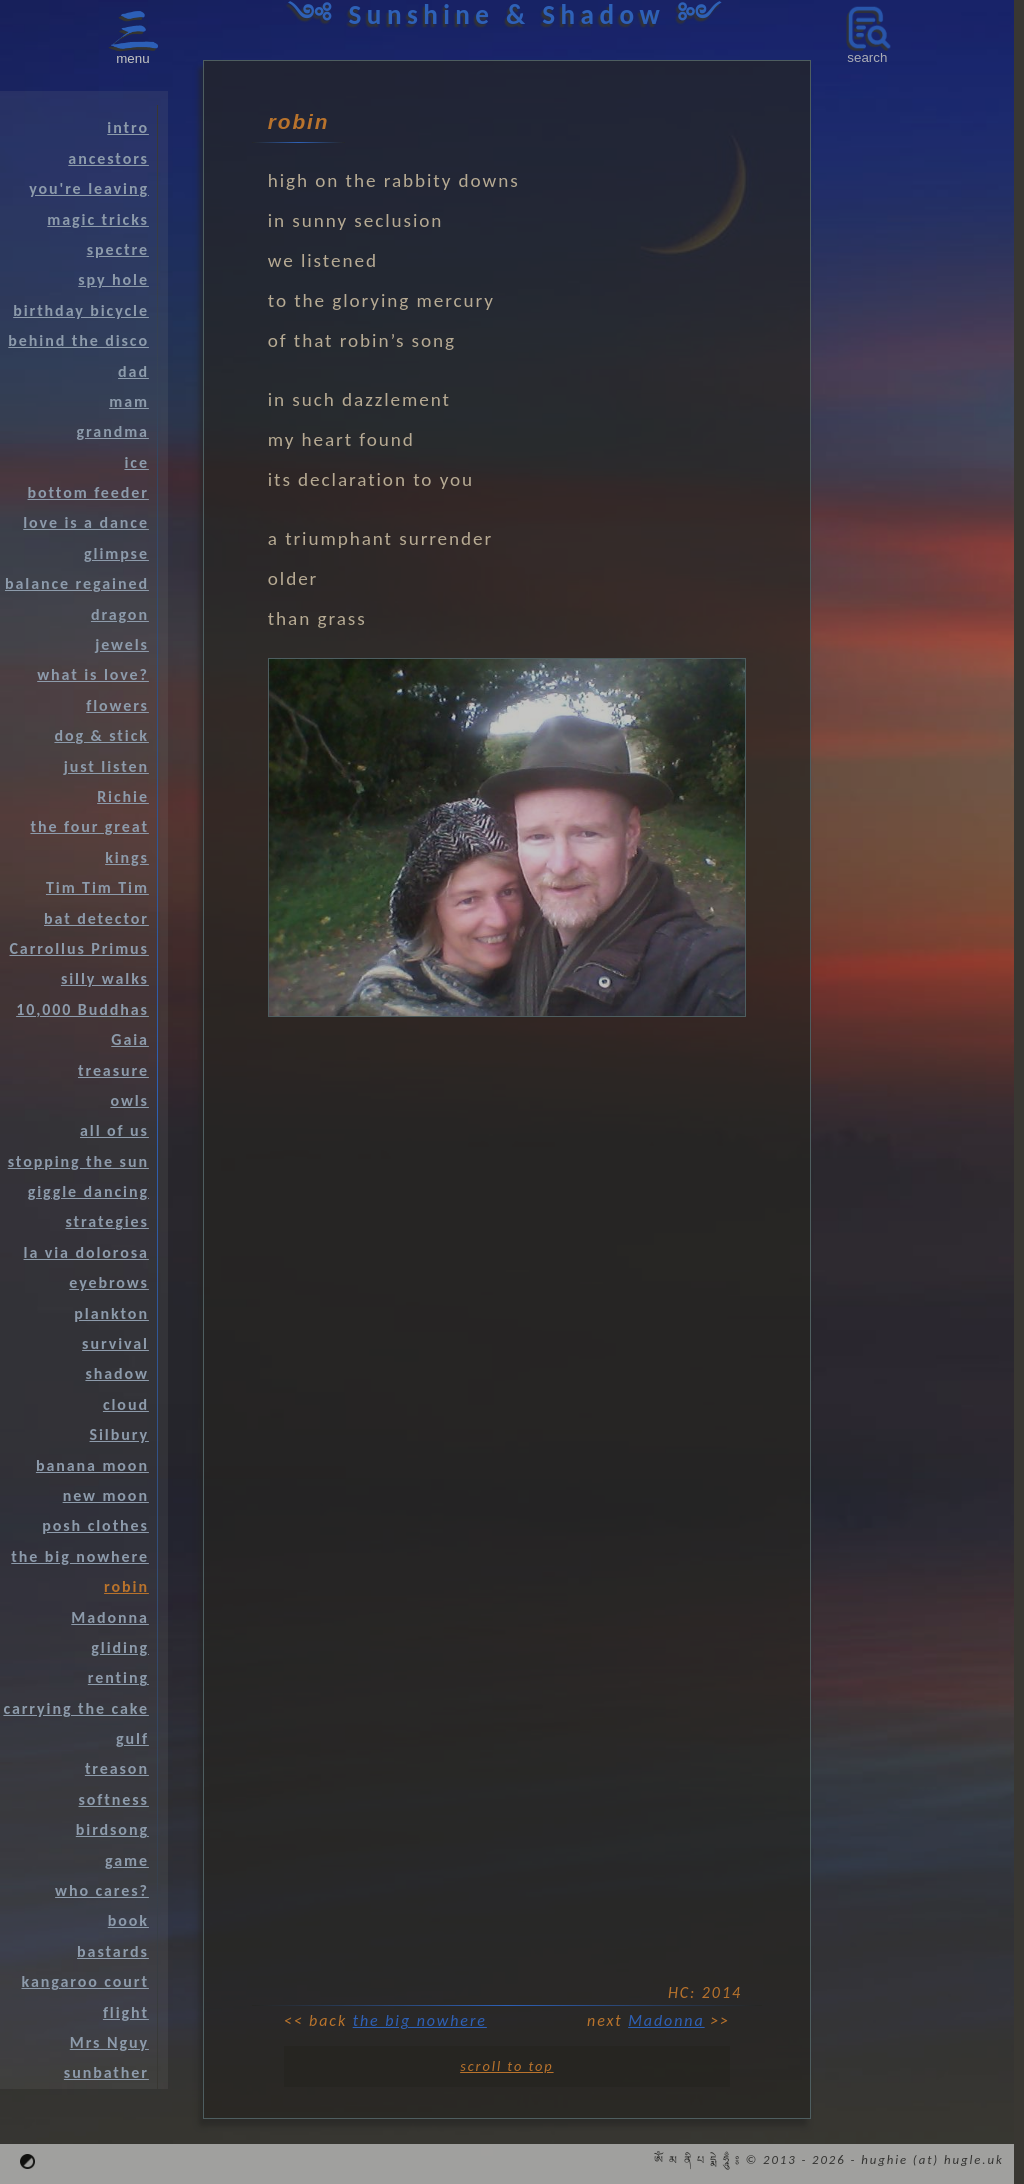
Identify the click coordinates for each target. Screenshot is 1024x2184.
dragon (120, 614)
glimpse (116, 553)
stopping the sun (78, 1161)
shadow (116, 1373)
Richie (123, 796)
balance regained (77, 583)
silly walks (105, 978)
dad (133, 371)
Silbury (119, 1434)
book (128, 1920)
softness (114, 1799)
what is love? (93, 674)
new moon (106, 1495)
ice (136, 462)
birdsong (112, 1829)
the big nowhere (420, 2020)
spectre (118, 249)
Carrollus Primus (78, 948)
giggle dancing (88, 1191)
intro (128, 127)
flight (126, 2012)
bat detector (96, 918)
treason (117, 1768)
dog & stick (101, 735)
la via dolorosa (86, 1252)
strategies (107, 1221)
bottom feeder (88, 492)
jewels (122, 644)
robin (126, 1586)
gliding (120, 1647)
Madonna (666, 2020)
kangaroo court (84, 1981)
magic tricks (98, 219)
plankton (111, 1313)
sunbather (106, 2072)
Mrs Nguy (109, 2042)
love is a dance (86, 522)
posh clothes (95, 1525)
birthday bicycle (81, 310)
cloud (126, 1404)
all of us (114, 1130)
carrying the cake (75, 1708)
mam (129, 401)
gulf (132, 1738)
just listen (106, 766)
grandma (113, 431)
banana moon (92, 1465)
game (127, 1860)
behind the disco (78, 340)
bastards (113, 1951)
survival (115, 1343)
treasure (113, 1070)
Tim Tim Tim (97, 887)
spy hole (113, 279)
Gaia (130, 1039)
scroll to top (506, 2066)
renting (118, 1677)
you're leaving (89, 188)
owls (129, 1100)
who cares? (102, 1890)
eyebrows (109, 1282)
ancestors (108, 158)
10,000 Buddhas (82, 1009)
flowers (117, 705)
